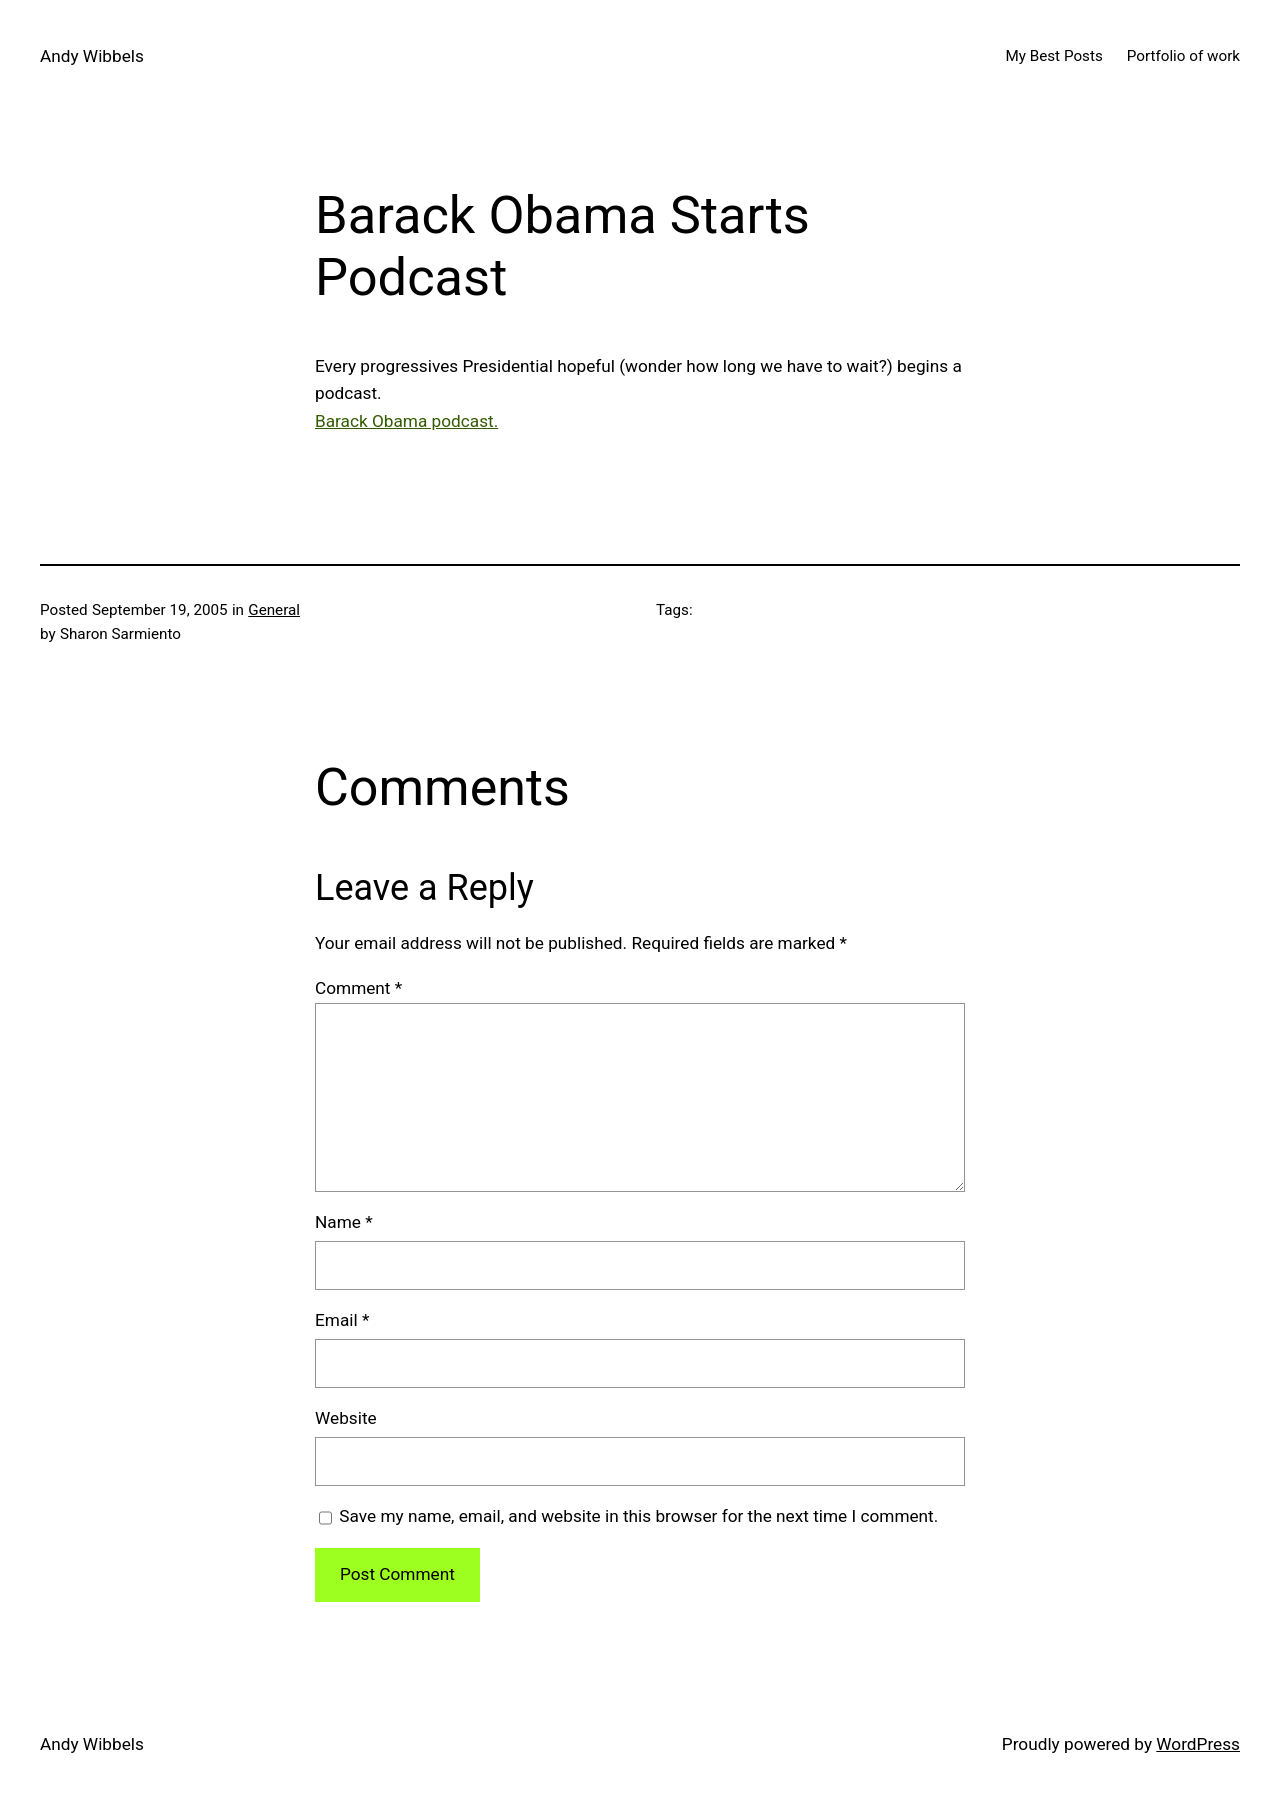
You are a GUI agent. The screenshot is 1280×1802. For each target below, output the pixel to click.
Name (344, 1222)
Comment (358, 988)
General (274, 610)
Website (346, 1418)
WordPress (1198, 1744)
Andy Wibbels (92, 56)
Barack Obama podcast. (406, 421)
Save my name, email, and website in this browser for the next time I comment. (638, 1516)
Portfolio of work (1183, 56)
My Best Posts (1053, 56)
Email (342, 1320)
